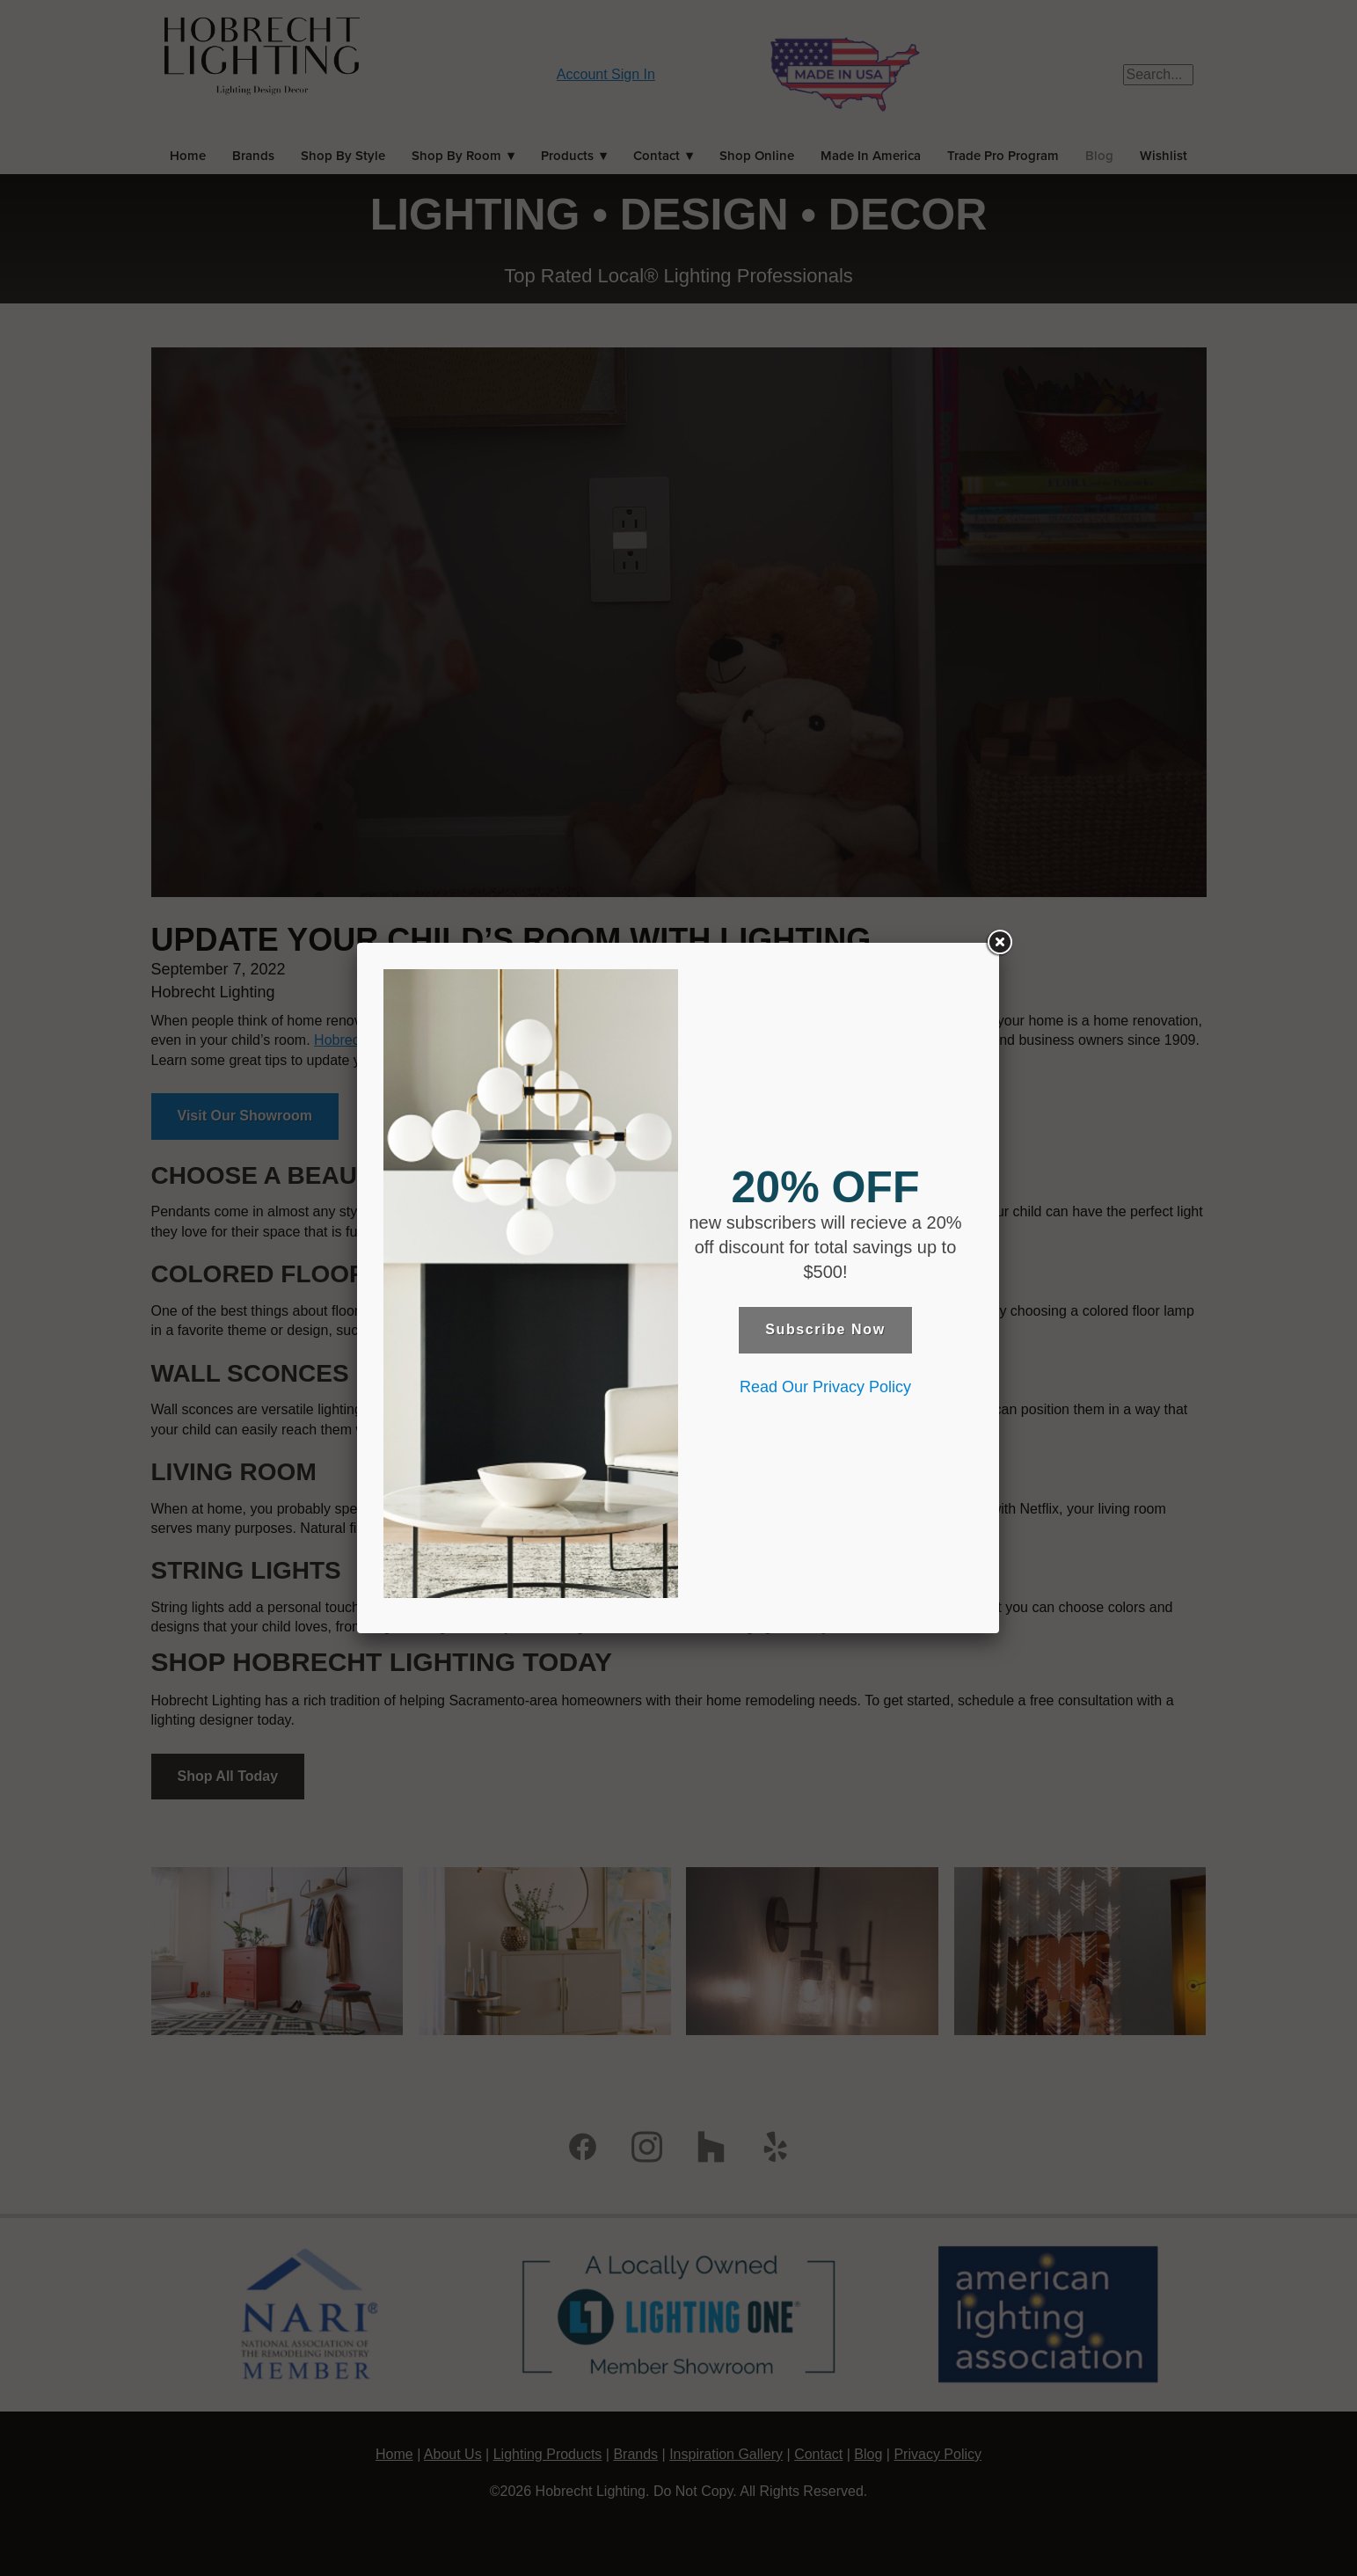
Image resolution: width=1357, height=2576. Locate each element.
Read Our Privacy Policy (825, 1387)
